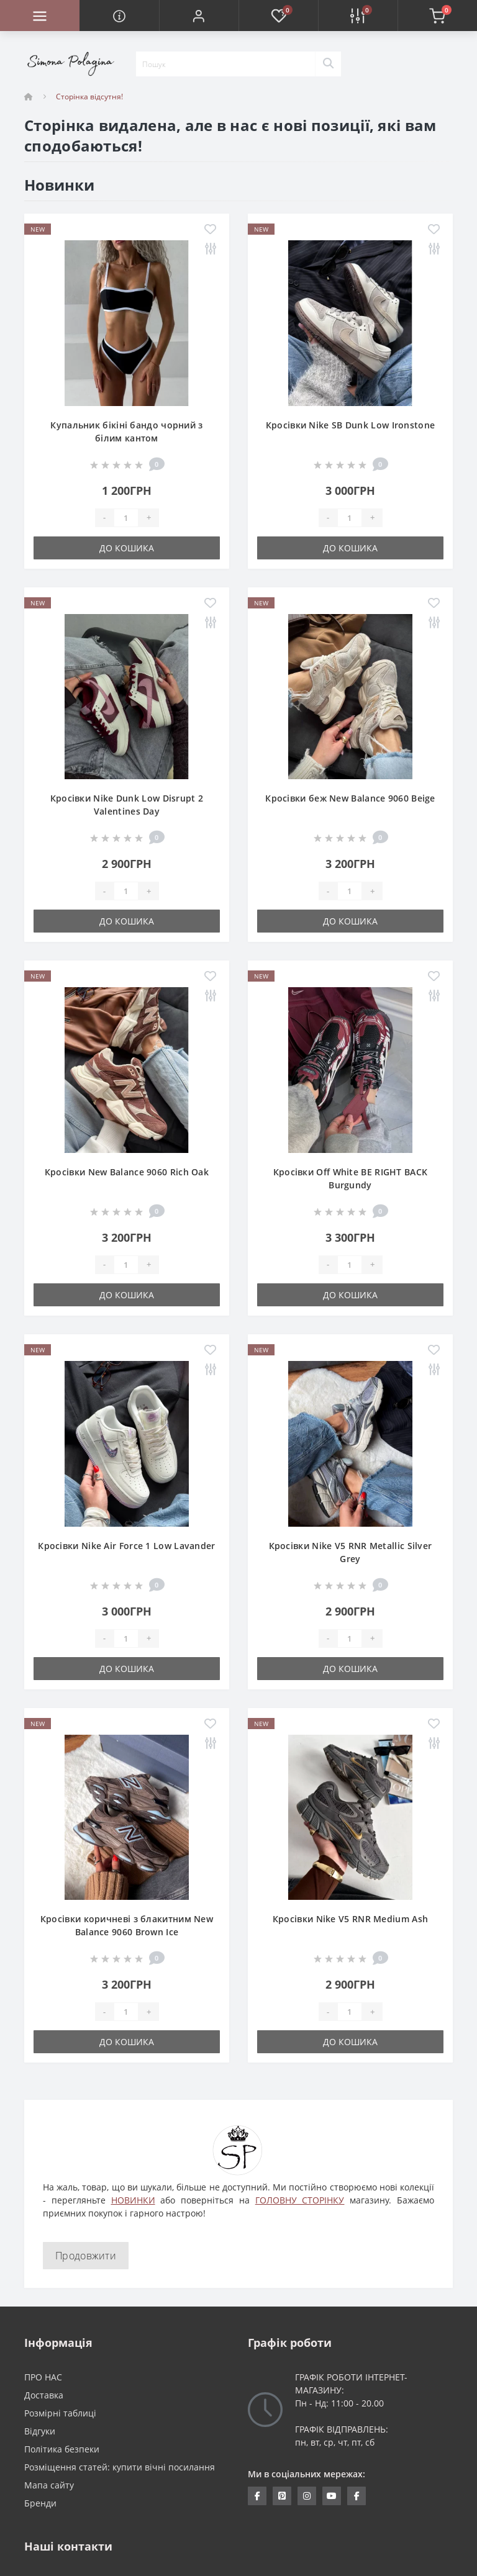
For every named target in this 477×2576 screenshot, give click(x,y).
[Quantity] (126, 517)
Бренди (40, 2503)
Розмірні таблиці (60, 2413)
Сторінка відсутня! (89, 96)
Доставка (43, 2395)
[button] (198, 15)
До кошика (126, 548)
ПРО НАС (43, 2377)
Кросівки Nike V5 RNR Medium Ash (350, 1919)
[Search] (328, 64)
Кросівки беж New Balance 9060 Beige (350, 798)
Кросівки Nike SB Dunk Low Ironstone (350, 425)
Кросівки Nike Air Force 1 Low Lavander (126, 1546)
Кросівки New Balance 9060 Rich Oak (127, 1172)
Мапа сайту (49, 2485)
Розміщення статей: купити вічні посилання (119, 2467)
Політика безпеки (61, 2449)
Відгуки (39, 2431)
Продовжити (85, 2255)
